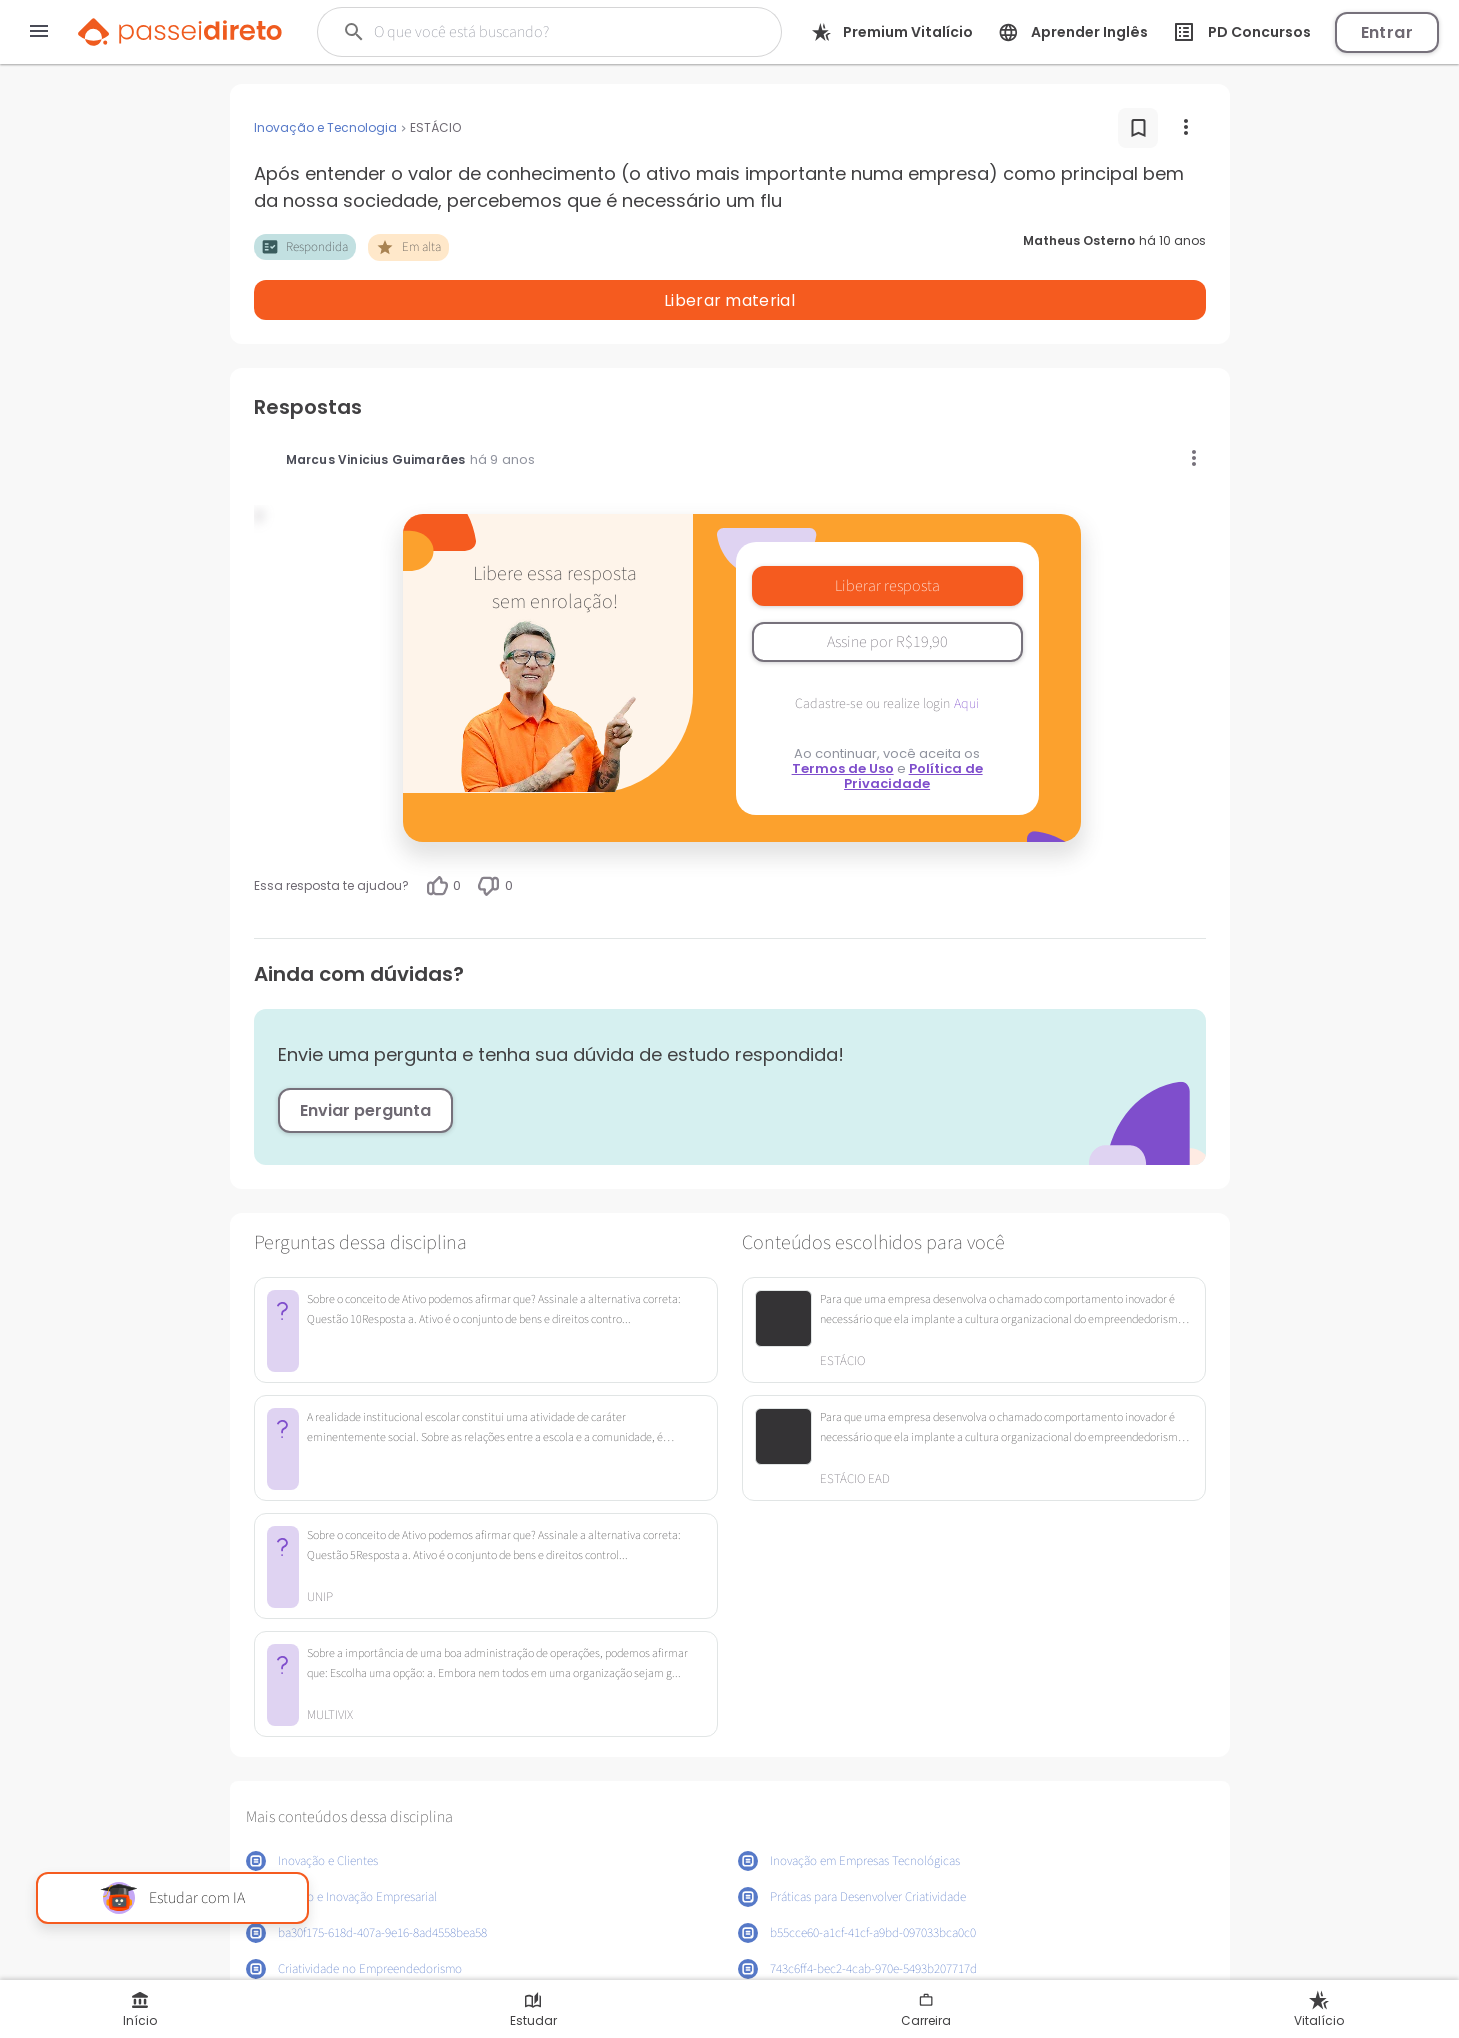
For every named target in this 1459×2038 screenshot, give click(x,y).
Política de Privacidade (913, 724)
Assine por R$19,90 (887, 590)
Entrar (1387, 32)
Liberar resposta (887, 534)
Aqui (966, 652)
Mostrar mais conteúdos (729, 1965)
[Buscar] (536, 32)
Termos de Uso (843, 716)
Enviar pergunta (365, 1058)
